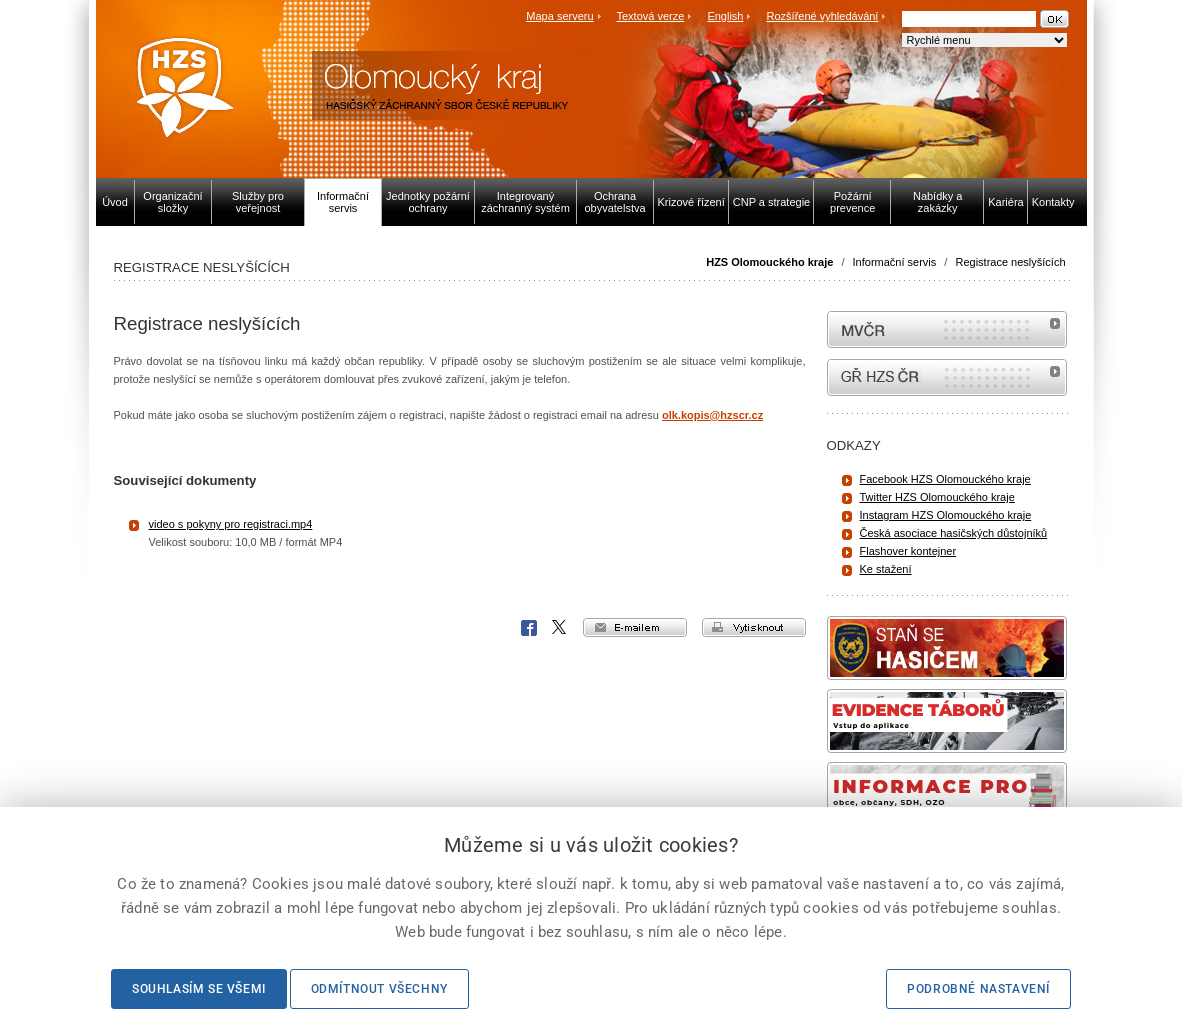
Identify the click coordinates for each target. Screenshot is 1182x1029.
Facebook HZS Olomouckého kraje (945, 479)
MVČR (947, 329)
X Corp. (560, 628)
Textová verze (650, 16)
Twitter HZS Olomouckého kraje (937, 497)
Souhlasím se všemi (199, 989)
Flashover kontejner (908, 551)
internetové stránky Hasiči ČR (947, 377)
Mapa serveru (559, 16)
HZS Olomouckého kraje (769, 262)
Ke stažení (886, 569)
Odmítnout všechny (379, 989)
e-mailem (635, 627)
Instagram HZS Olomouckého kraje (946, 515)
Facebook (529, 628)
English (725, 16)
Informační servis (895, 262)
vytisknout (754, 627)
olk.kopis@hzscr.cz (712, 415)
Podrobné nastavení (978, 989)
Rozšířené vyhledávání (823, 16)
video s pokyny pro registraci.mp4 (231, 524)
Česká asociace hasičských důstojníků (954, 533)
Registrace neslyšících (1010, 262)
